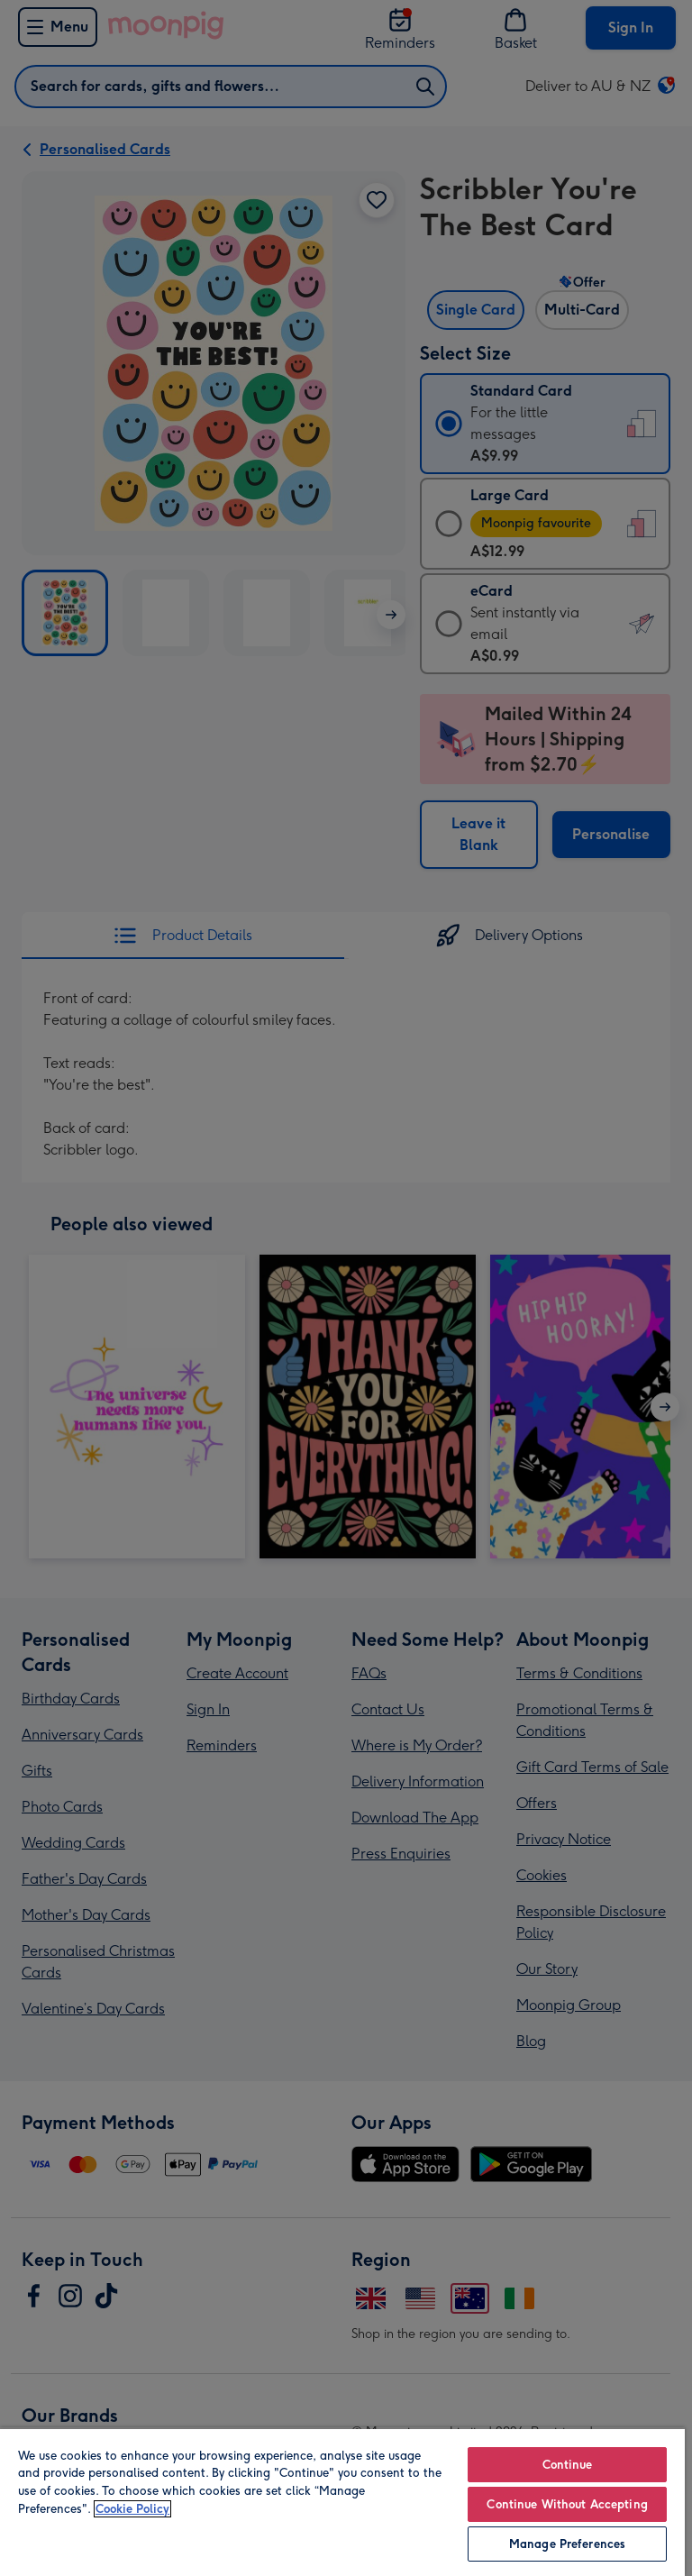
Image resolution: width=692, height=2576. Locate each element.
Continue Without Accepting (567, 2504)
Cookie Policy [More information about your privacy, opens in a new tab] (132, 2509)
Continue (567, 2464)
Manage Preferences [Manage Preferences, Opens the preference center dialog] (567, 2544)
